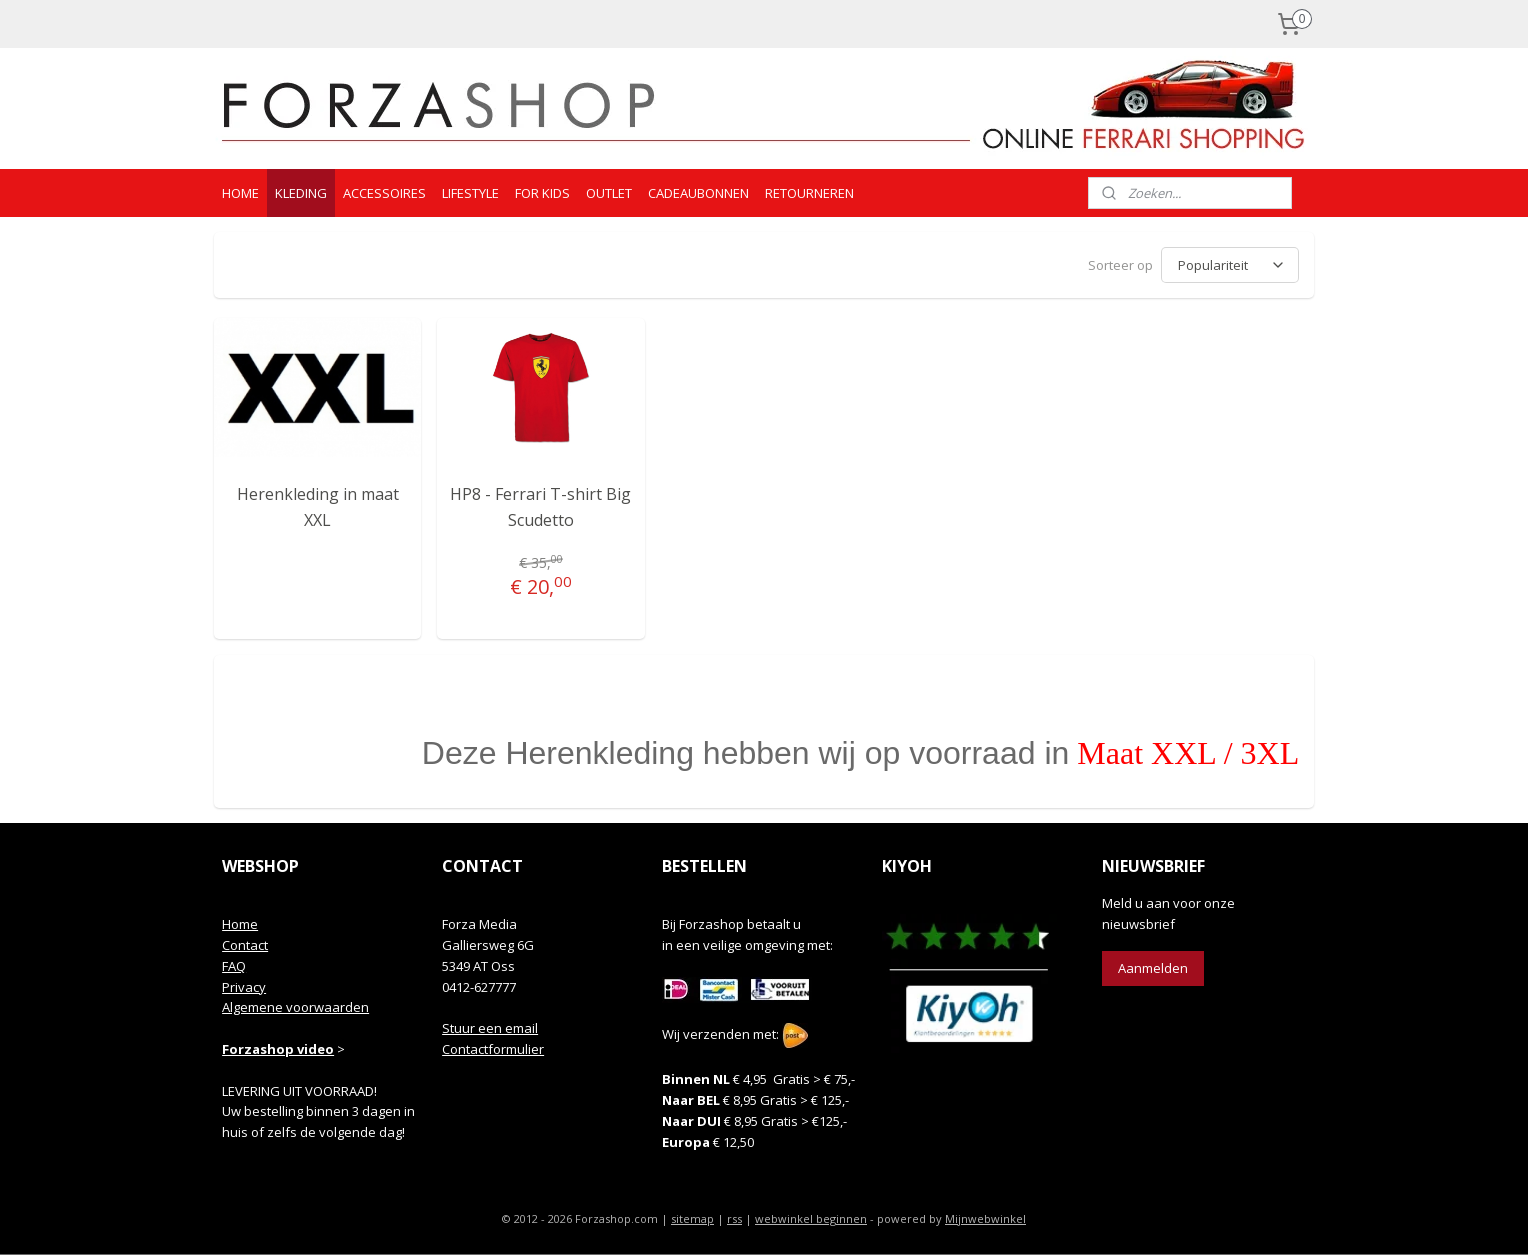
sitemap (692, 1218)
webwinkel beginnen (811, 1218)
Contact (245, 945)
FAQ (234, 966)
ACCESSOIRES (384, 193)
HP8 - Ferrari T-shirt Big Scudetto (540, 507)
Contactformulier (493, 1049)
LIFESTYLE (470, 193)
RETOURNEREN (809, 193)
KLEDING (301, 193)
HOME (240, 193)
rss (734, 1218)
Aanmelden (1153, 968)
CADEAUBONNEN (698, 193)
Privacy (244, 987)
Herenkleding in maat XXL (318, 507)
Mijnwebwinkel (985, 1218)
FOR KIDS (542, 193)
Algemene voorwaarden (295, 1007)
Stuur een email (490, 1028)
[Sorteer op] (1230, 265)
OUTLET (609, 193)
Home (240, 924)
